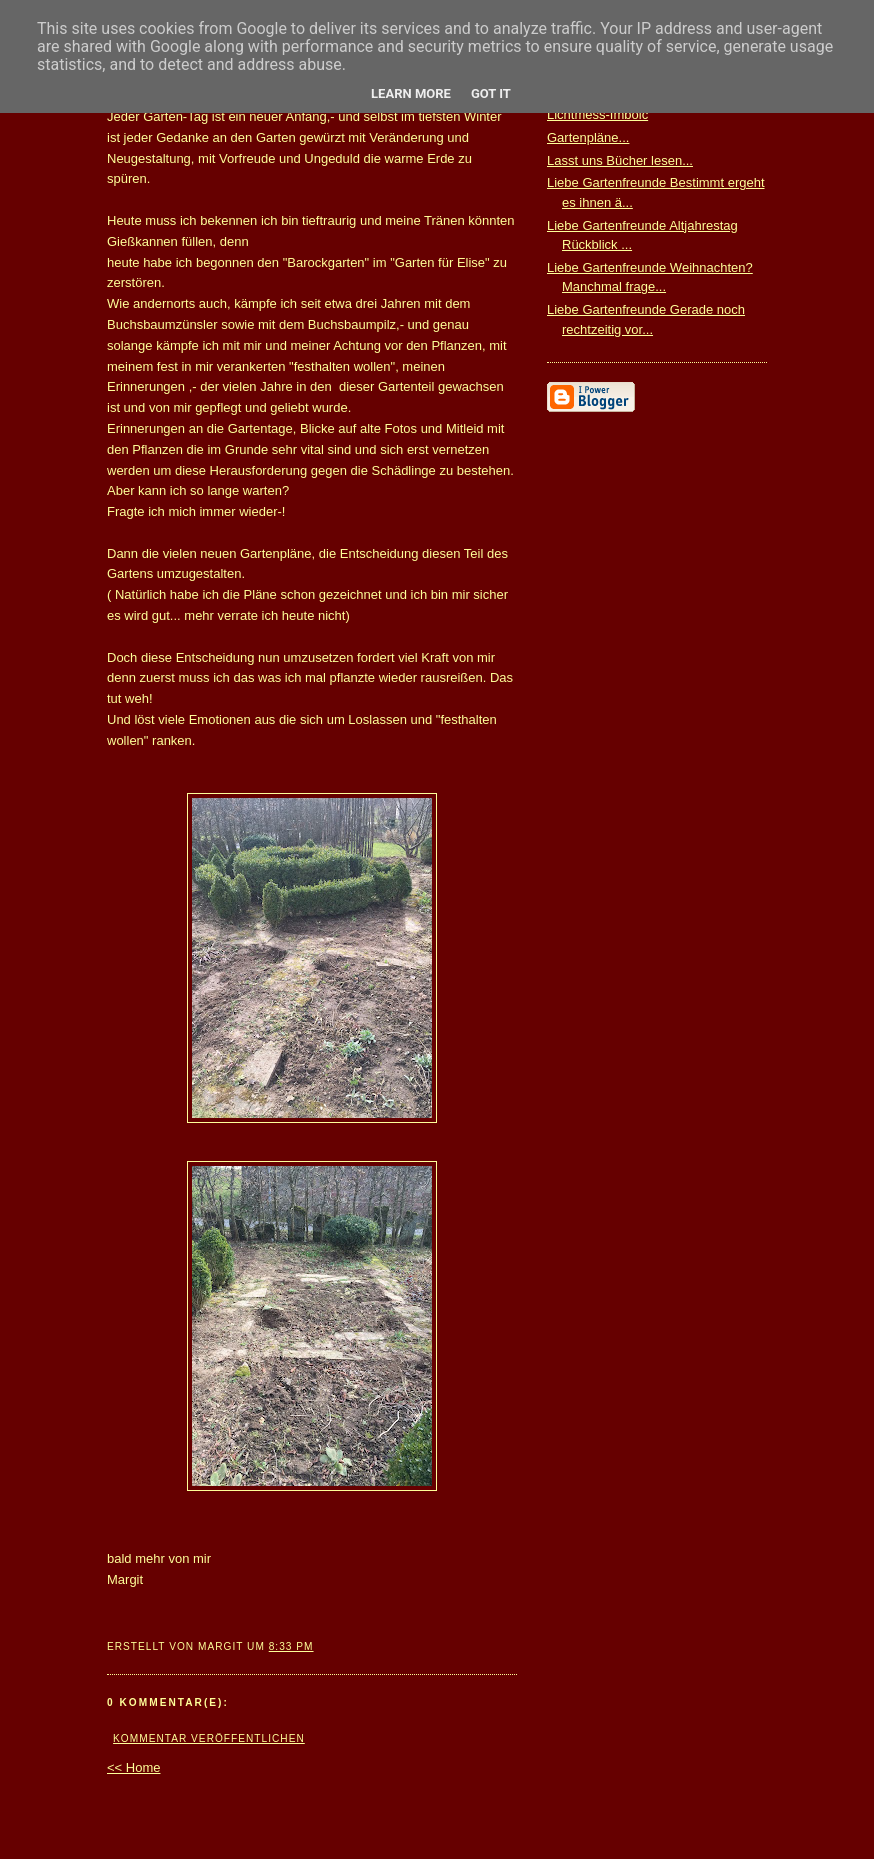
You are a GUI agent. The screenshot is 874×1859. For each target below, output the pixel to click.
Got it (491, 93)
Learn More (411, 93)
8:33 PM (291, 1646)
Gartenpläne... (588, 137)
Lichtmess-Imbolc (597, 114)
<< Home (133, 1767)
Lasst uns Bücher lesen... (620, 160)
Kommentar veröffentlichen (209, 1738)
